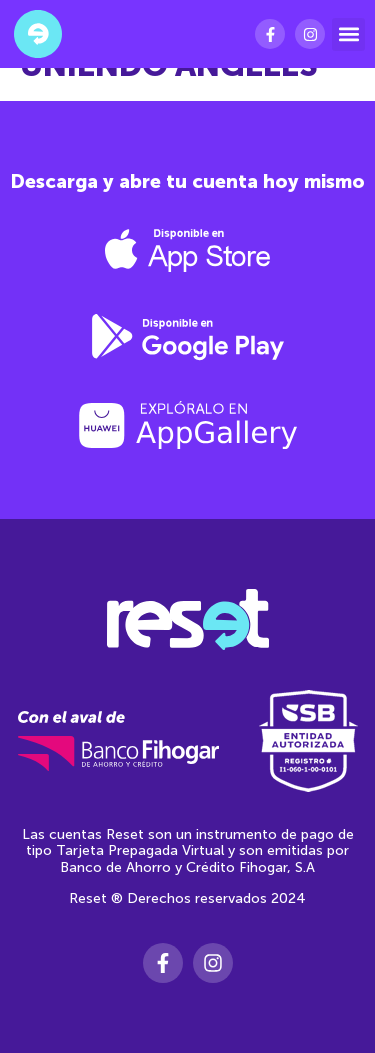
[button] (348, 34)
